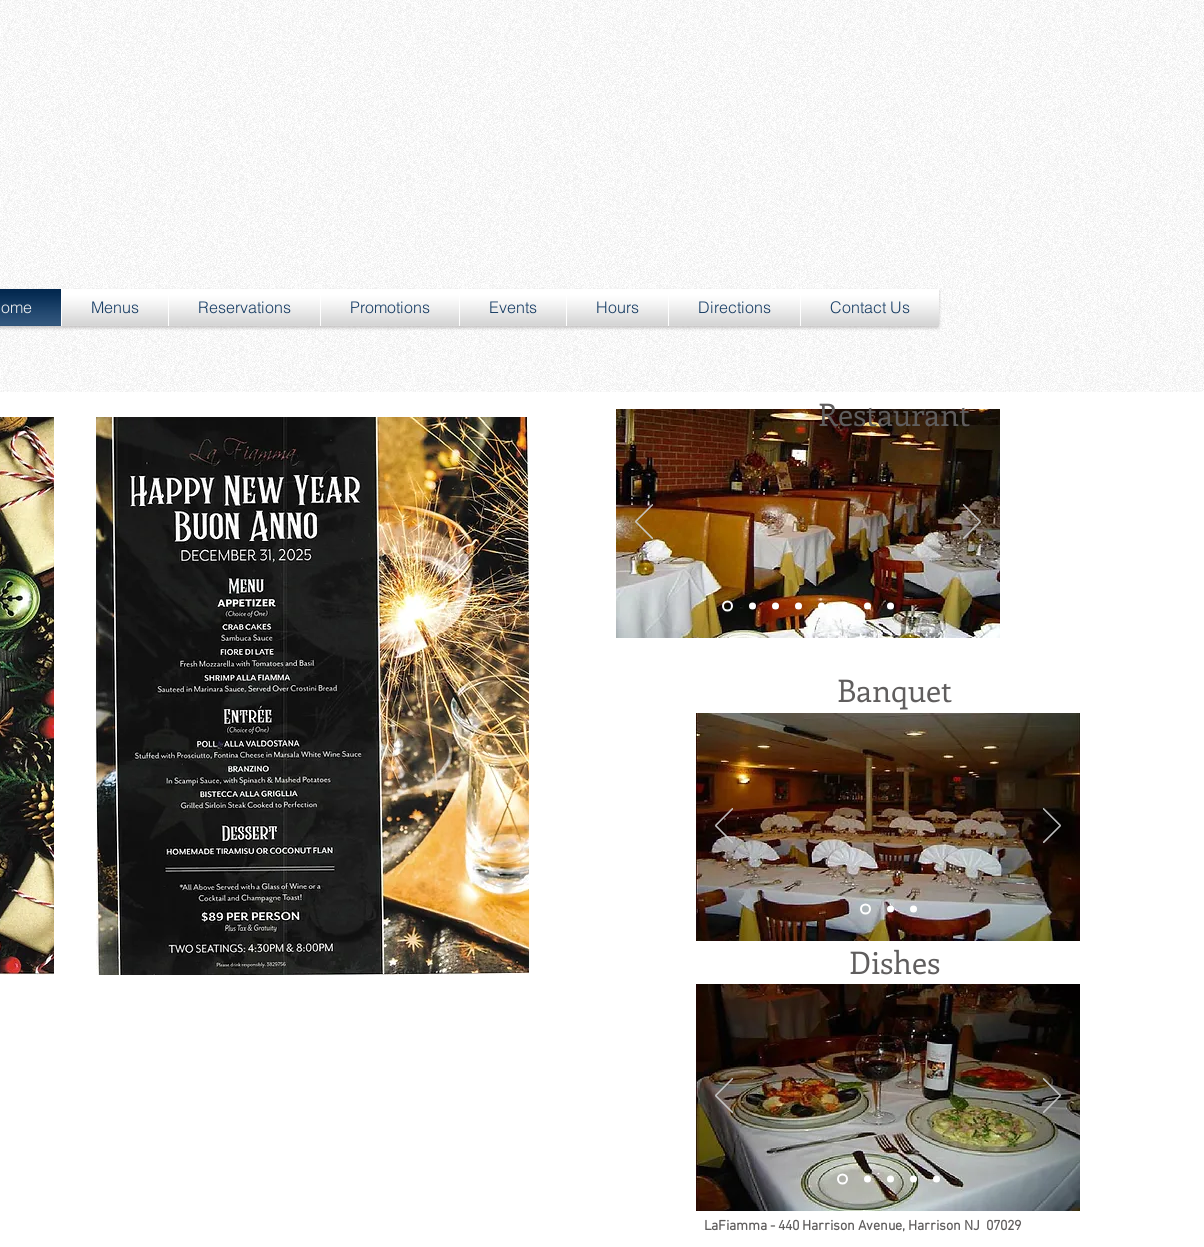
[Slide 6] (844, 606)
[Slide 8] (890, 606)
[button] (115, 307)
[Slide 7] (867, 606)
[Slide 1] (727, 606)
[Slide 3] (752, 606)
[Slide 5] (821, 606)
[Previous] (644, 523)
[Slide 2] (775, 606)
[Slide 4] (798, 606)
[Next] (972, 523)
